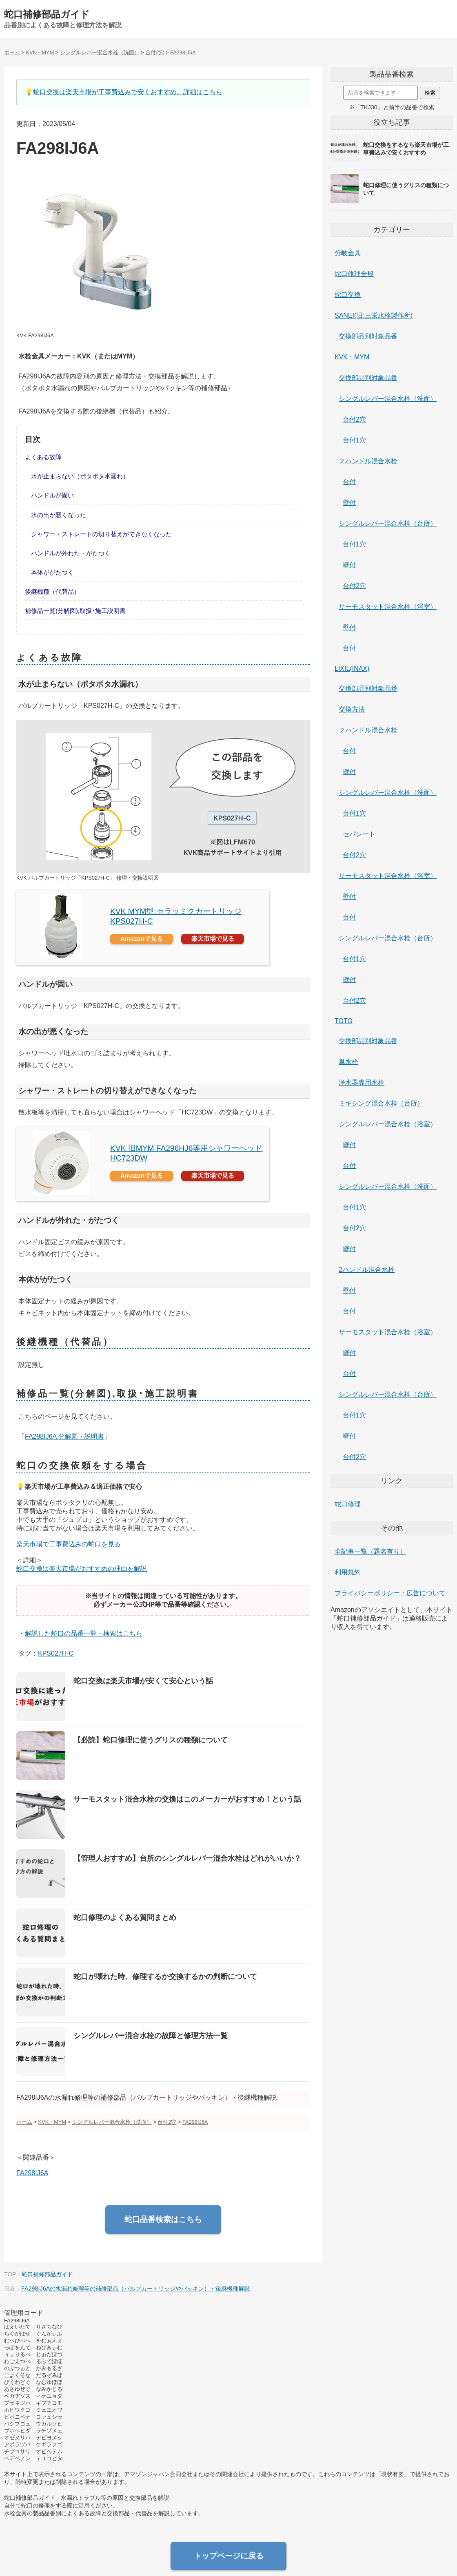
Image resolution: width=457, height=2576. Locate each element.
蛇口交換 (348, 294)
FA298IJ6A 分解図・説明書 (64, 1436)
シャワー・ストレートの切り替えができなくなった (101, 534)
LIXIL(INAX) (352, 668)
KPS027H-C (55, 1653)
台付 (349, 481)
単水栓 (348, 1061)
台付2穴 (354, 419)
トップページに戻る (229, 2556)
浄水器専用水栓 (361, 1082)
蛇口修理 (348, 1504)
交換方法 (352, 709)
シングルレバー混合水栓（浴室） (388, 1124)
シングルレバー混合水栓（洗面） (388, 398)
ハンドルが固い (52, 495)
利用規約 (348, 1572)
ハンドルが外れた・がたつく (71, 553)
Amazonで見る (141, 938)
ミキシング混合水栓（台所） (381, 1103)
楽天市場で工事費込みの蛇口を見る (68, 1544)
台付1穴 (354, 440)
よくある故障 (43, 456)
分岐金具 (348, 253)
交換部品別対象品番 (368, 336)
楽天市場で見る (212, 938)
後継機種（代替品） (52, 591)
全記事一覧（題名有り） (370, 1551)
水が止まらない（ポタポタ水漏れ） (80, 476)
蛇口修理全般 (354, 273)
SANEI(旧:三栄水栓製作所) (374, 315)
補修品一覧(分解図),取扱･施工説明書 (75, 610)
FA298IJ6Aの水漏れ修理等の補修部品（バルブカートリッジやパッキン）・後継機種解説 (135, 2288)
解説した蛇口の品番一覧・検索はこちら (83, 1633)
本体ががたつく (52, 572)
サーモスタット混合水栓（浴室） (388, 606)
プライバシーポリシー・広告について (390, 1593)
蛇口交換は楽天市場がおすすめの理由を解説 (81, 1568)
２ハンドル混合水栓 (368, 461)
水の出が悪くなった (58, 514)
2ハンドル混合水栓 (367, 1269)
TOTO (344, 1020)
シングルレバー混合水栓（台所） (388, 523)
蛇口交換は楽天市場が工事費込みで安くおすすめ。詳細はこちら (127, 91)
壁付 (349, 502)
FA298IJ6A (32, 2172)
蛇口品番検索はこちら (163, 2219)
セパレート (359, 834)
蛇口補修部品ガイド (47, 14)
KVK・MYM (352, 357)
